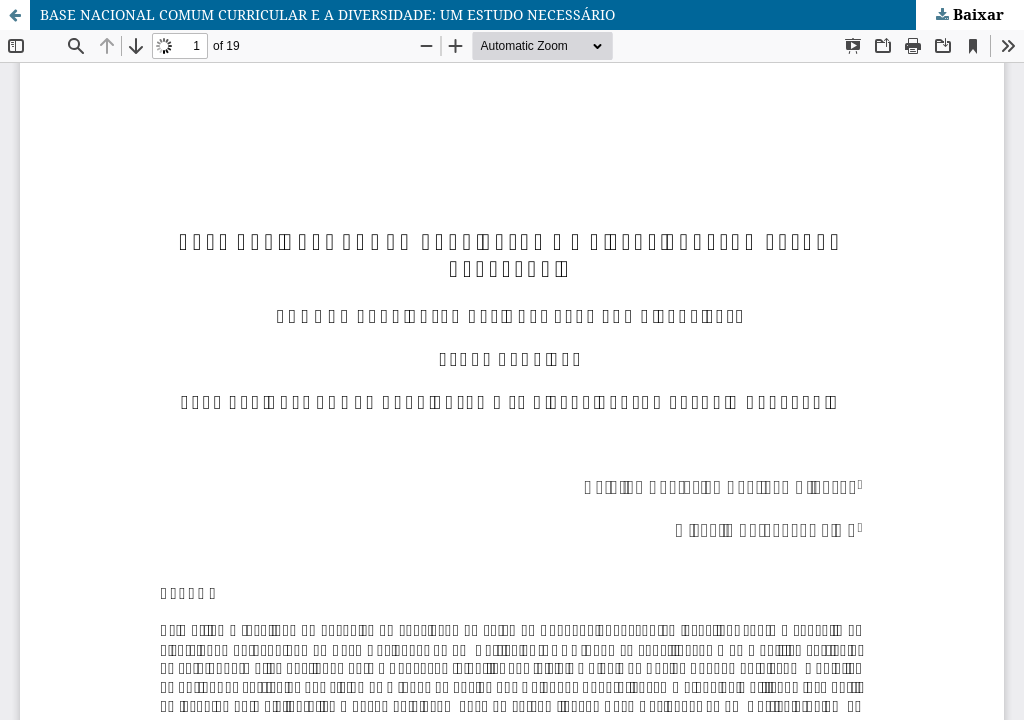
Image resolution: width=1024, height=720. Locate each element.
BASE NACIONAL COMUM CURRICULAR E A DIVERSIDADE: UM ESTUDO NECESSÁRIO (327, 14)
